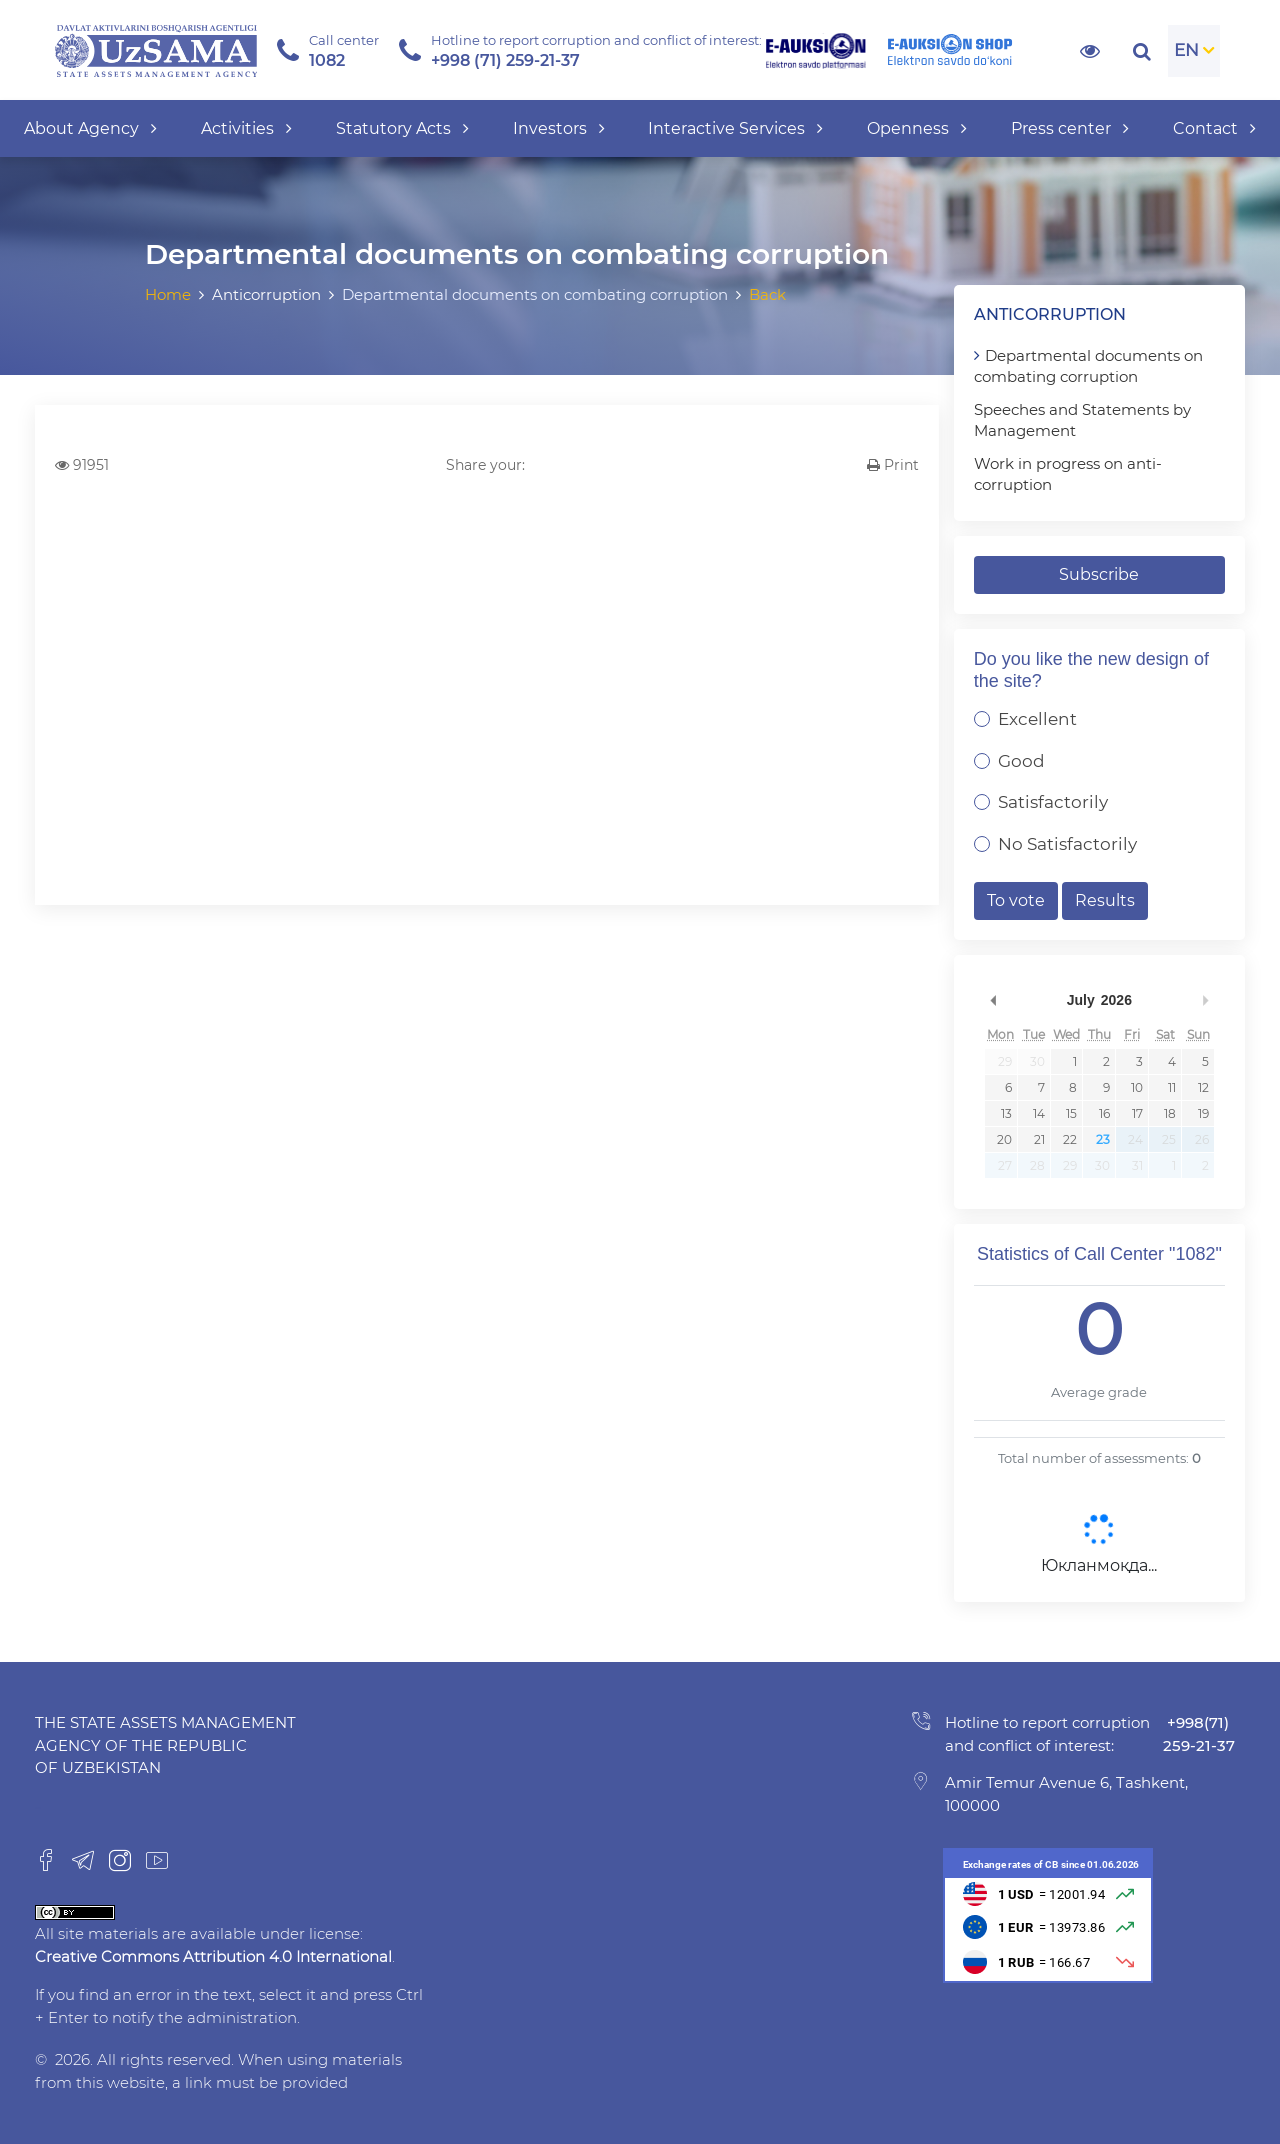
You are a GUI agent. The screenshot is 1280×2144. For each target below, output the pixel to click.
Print (893, 465)
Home (168, 294)
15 (1071, 1113)
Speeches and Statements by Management (1082, 420)
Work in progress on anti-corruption (1068, 474)
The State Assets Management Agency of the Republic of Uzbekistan (165, 1745)
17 (1137, 1113)
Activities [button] (246, 128)
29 (1005, 1061)
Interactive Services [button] (735, 128)
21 (1039, 1139)
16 (1104, 1113)
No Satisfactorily (1067, 844)
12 (1203, 1087)
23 (1103, 1139)
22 (1070, 1139)
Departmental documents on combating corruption (1088, 366)
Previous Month (994, 1000)
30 (1037, 1061)
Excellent (1037, 719)
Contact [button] (1214, 128)
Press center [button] (1070, 128)
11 (1172, 1087)
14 (1039, 1113)
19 (1203, 1113)
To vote (1016, 900)
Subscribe (1099, 574)
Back (767, 294)
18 (1170, 1113)
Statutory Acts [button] (402, 128)
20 (1004, 1139)
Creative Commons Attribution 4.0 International (213, 1956)
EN (1186, 50)
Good (1021, 761)
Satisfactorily (1053, 802)
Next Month (1205, 1000)
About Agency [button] (90, 128)
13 (1006, 1113)
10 (1137, 1087)
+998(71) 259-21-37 (1199, 1734)
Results (1105, 900)
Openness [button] (917, 128)
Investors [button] (559, 128)
